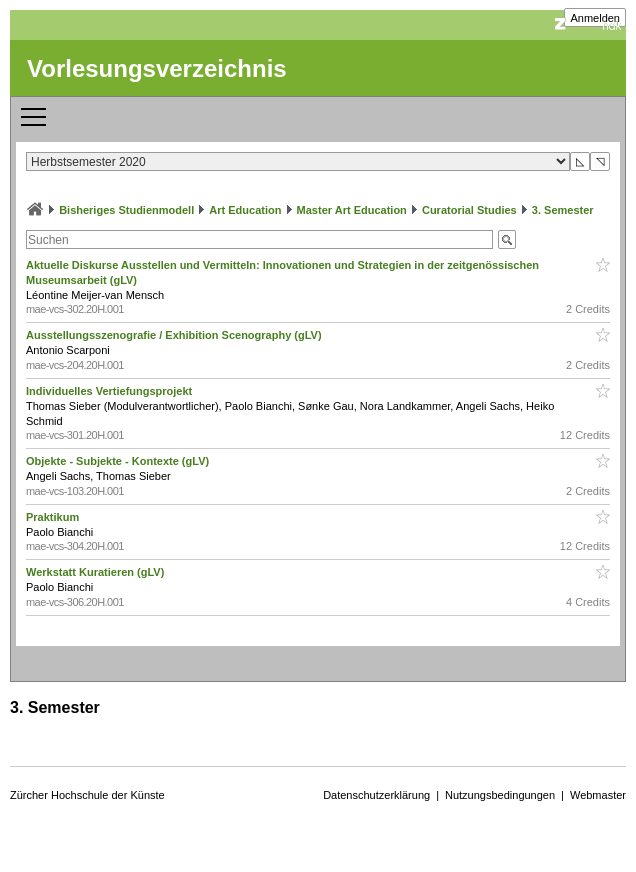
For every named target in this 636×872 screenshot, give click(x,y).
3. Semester (563, 210)
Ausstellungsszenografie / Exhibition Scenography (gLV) (175, 335)
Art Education (245, 210)
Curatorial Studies (469, 210)
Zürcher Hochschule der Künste (87, 795)
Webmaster (598, 795)
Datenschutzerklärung (376, 795)
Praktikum (54, 517)
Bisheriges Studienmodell (126, 210)
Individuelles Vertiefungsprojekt (110, 391)
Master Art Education (352, 210)
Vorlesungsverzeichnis (157, 68)
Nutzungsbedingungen (500, 795)
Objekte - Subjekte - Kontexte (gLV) (119, 461)
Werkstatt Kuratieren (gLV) (96, 572)
